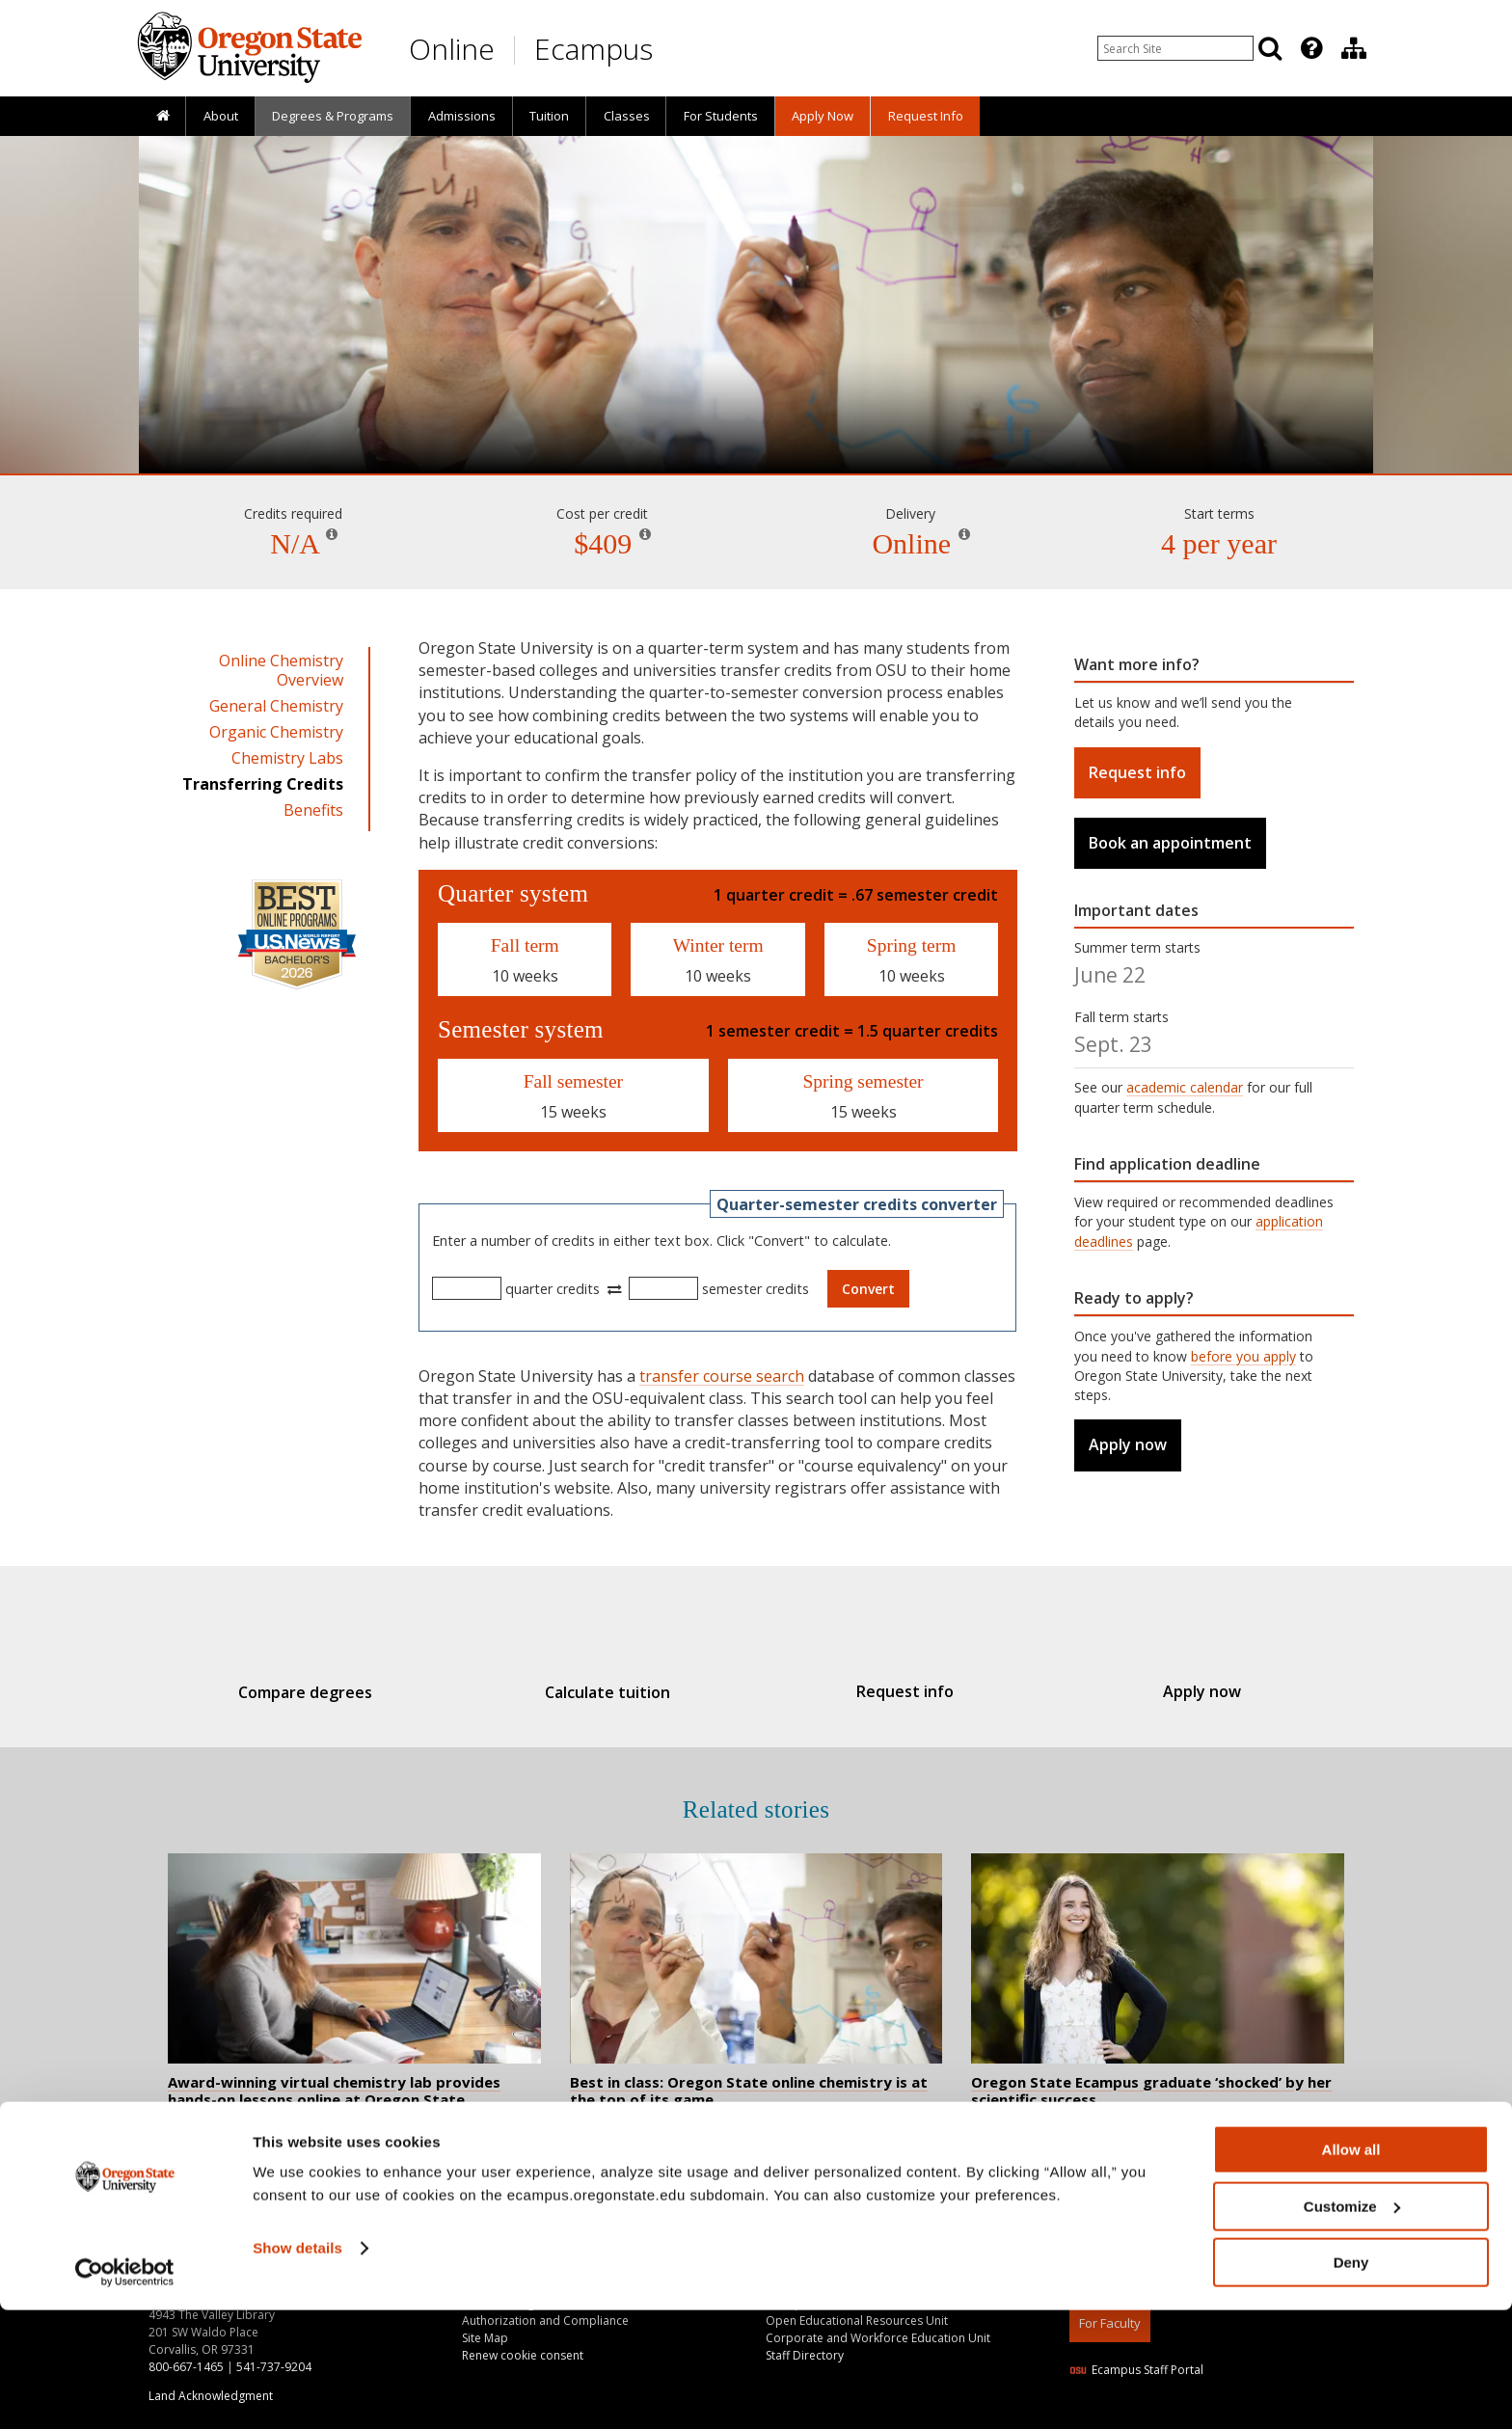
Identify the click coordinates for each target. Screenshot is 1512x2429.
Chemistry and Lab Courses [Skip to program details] (756, 418)
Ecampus (593, 48)
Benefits (313, 810)
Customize (1352, 2325)
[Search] (1270, 48)
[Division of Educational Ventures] (1354, 48)
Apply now (1128, 1444)
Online (452, 48)
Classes (627, 115)
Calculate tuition (617, 1692)
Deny (1351, 2381)
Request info (1137, 772)
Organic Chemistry (276, 732)
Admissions (462, 115)
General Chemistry (276, 705)
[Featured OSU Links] (1311, 48)
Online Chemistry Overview (281, 670)
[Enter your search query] (1175, 48)
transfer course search (721, 1376)
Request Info (925, 115)
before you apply (1243, 1356)
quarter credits (552, 1289)
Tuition (549, 115)
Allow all (1351, 2268)
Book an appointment (1170, 842)
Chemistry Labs (287, 758)
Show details (297, 2367)
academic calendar (1184, 1087)
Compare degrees (335, 1692)
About (220, 115)
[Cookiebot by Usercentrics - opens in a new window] (124, 2391)
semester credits (755, 1289)
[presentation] (1310, 48)
